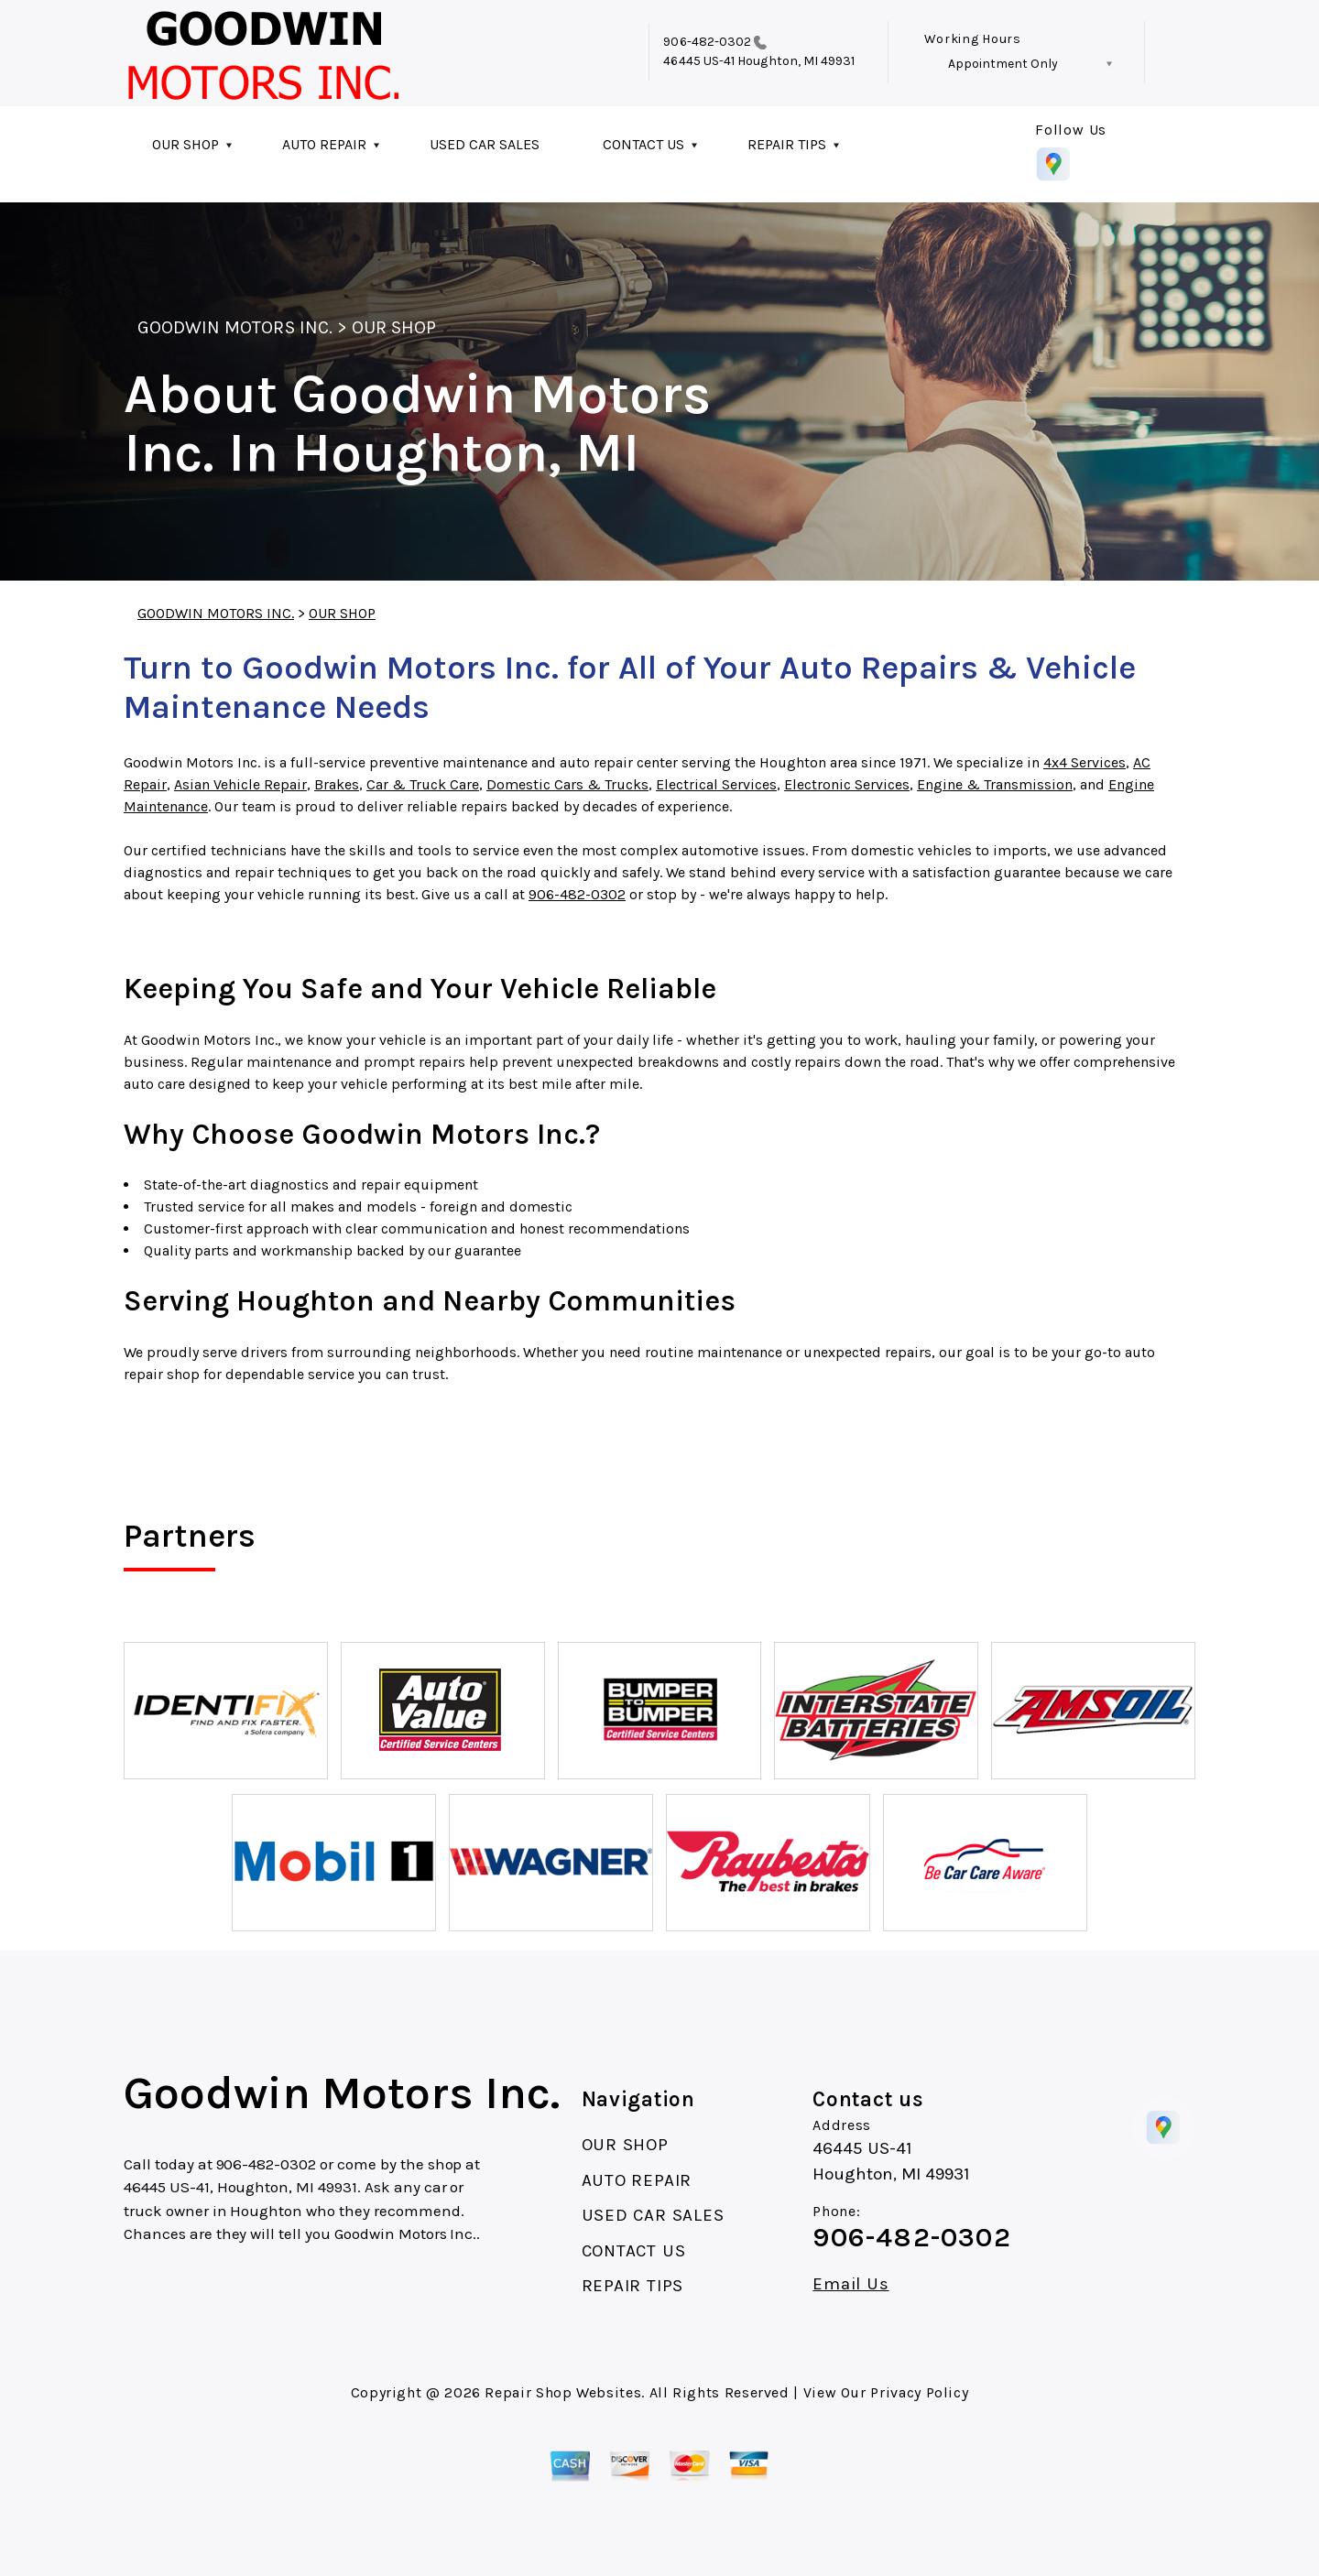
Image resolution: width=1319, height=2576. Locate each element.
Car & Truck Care (422, 784)
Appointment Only (1003, 63)
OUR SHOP (185, 144)
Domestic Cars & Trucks (567, 784)
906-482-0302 (707, 41)
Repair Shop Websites (563, 2392)
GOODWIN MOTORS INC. (234, 327)
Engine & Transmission (995, 784)
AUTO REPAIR (324, 144)
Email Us (850, 2284)
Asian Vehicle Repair (240, 784)
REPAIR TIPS (786, 144)
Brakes (336, 784)
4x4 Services (1084, 762)
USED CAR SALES (485, 144)
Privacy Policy (919, 2392)
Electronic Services (847, 784)
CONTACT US (643, 144)
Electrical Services (716, 784)
